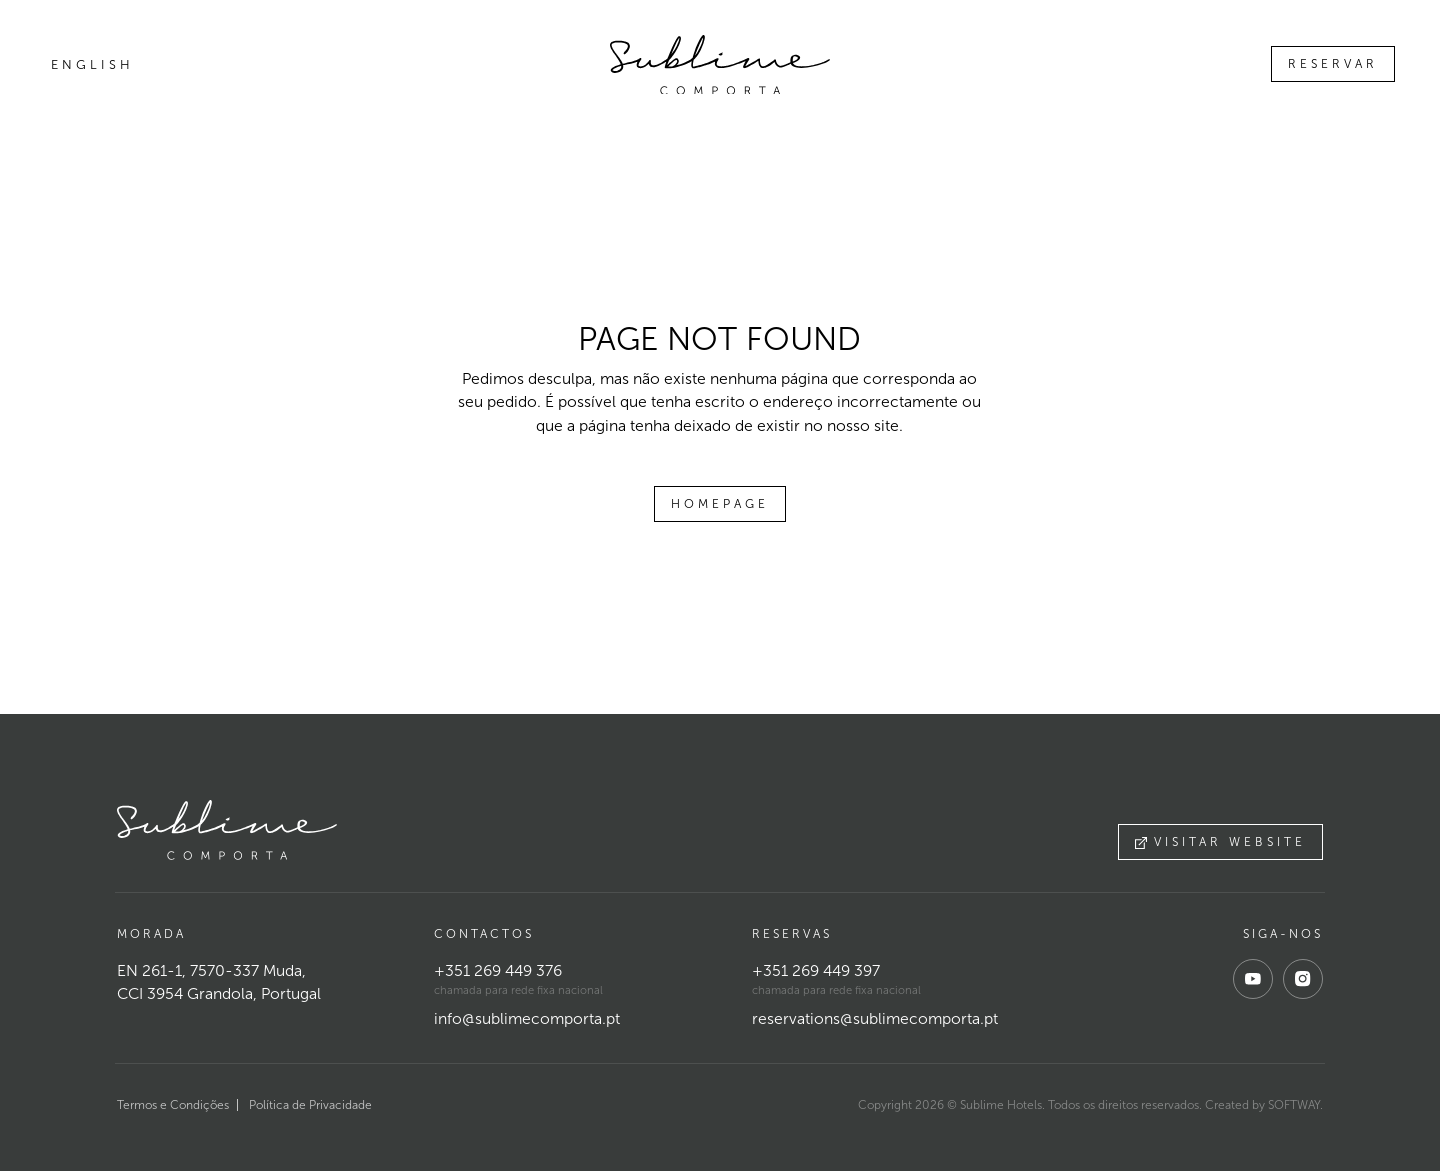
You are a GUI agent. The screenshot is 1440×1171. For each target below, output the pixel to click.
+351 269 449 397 (816, 970)
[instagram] (1303, 979)
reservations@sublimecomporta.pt (875, 1018)
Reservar (1333, 64)
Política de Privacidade (310, 1105)
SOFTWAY (1294, 1105)
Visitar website (1220, 842)
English (92, 64)
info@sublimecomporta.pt (527, 1018)
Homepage (720, 504)
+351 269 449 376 (498, 970)
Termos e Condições (173, 1105)
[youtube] (1253, 979)
